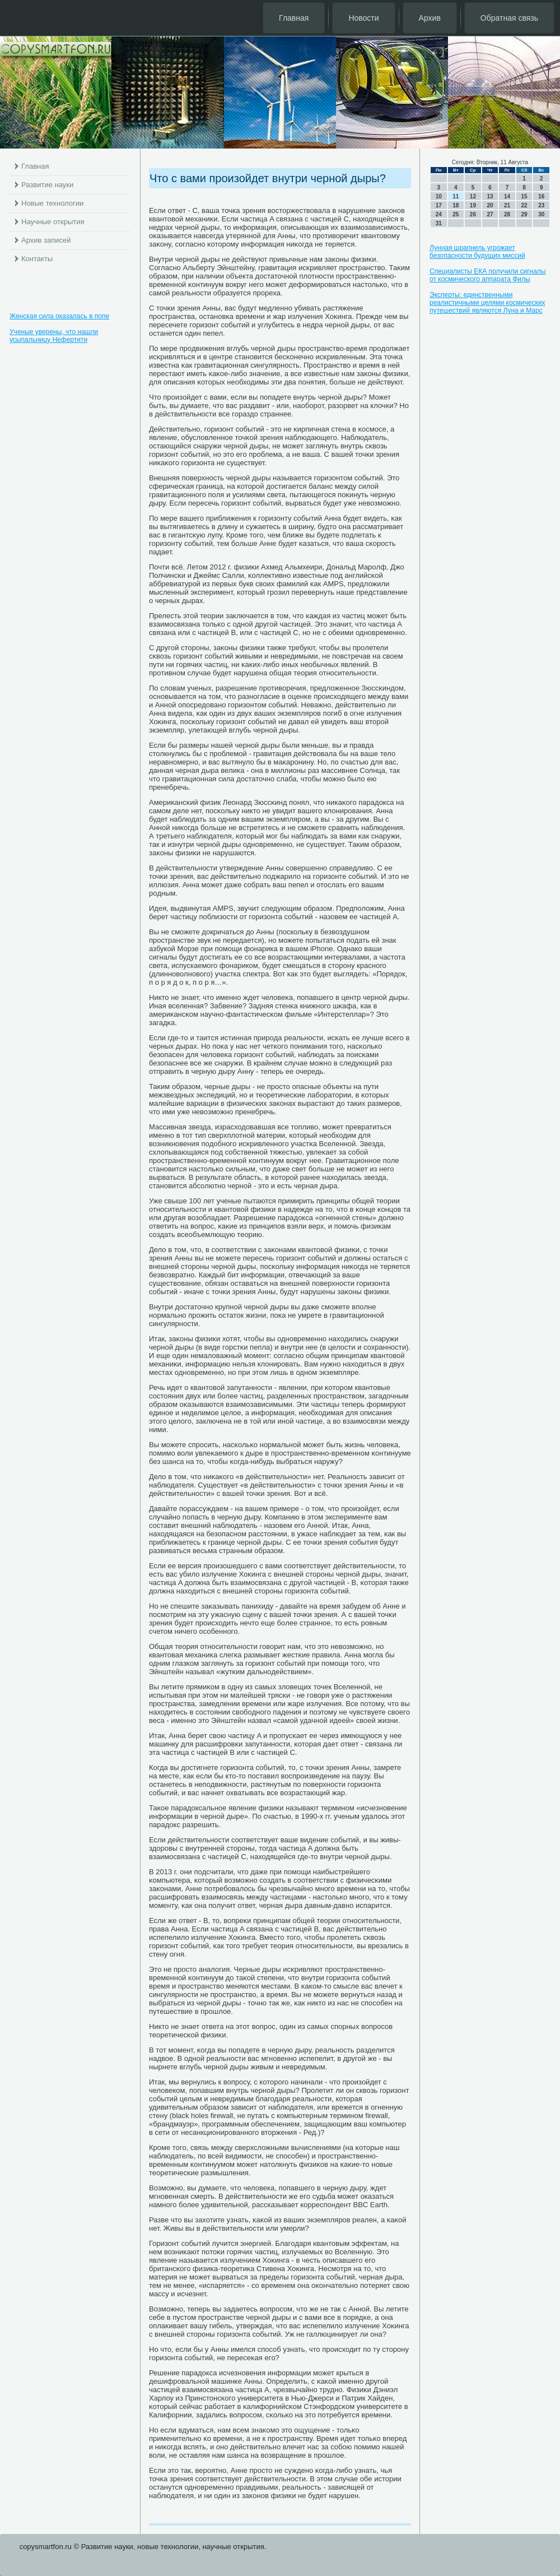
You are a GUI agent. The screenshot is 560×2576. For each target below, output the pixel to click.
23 (541, 205)
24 (439, 214)
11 (455, 196)
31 (439, 223)
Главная (294, 17)
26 (473, 214)
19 (473, 205)
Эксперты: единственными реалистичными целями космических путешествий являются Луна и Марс (487, 302)
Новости (363, 17)
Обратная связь (509, 17)
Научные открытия (53, 221)
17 (439, 205)
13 (490, 196)
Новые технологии (52, 203)
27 (490, 214)
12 (473, 196)
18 (455, 205)
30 (541, 214)
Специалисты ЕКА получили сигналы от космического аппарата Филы (488, 275)
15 (524, 196)
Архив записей (46, 240)
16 (541, 196)
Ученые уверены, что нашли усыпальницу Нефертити (54, 336)
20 (490, 205)
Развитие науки (47, 184)
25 (455, 214)
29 (524, 214)
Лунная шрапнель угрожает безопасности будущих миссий (477, 252)
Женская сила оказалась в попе (59, 316)
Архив (430, 17)
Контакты (37, 258)
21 (507, 205)
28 (507, 214)
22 (524, 205)
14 (507, 196)
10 (439, 196)
